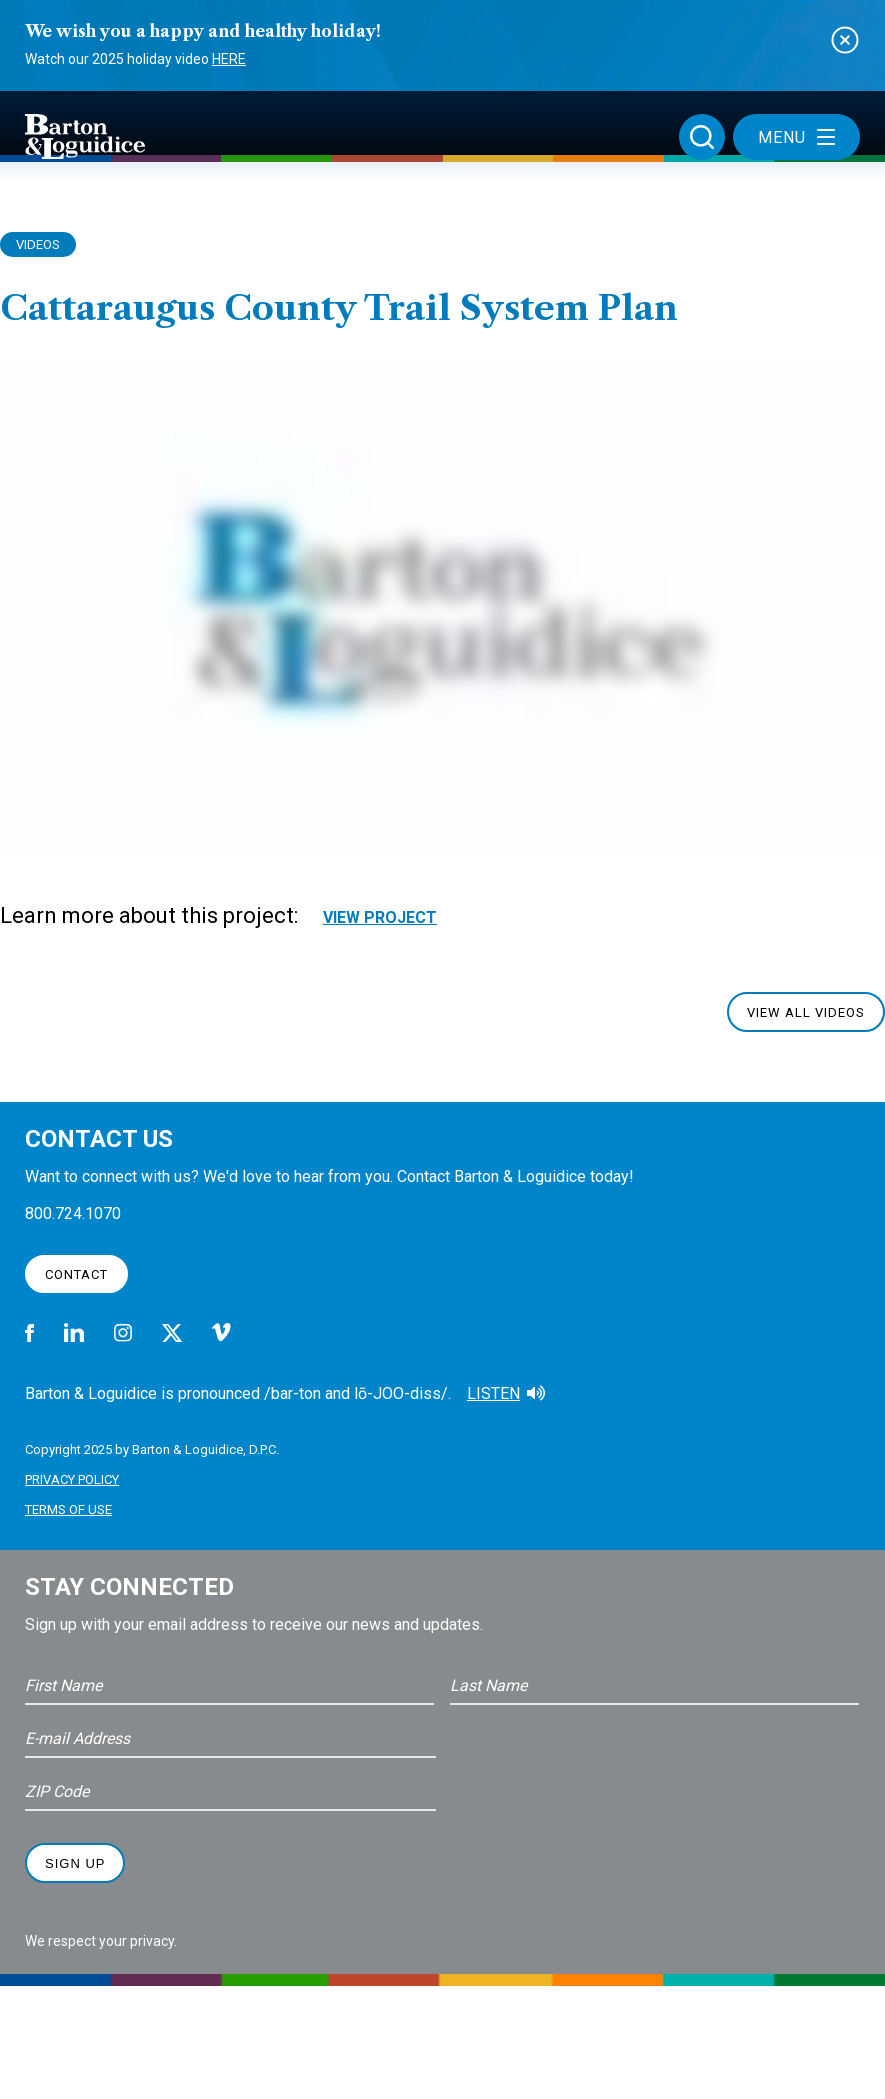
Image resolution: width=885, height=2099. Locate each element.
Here (229, 59)
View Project (380, 917)
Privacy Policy (72, 1479)
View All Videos (806, 1012)
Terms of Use (68, 1509)
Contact (76, 1274)
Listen (493, 1393)
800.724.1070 (73, 1213)
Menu (796, 137)
